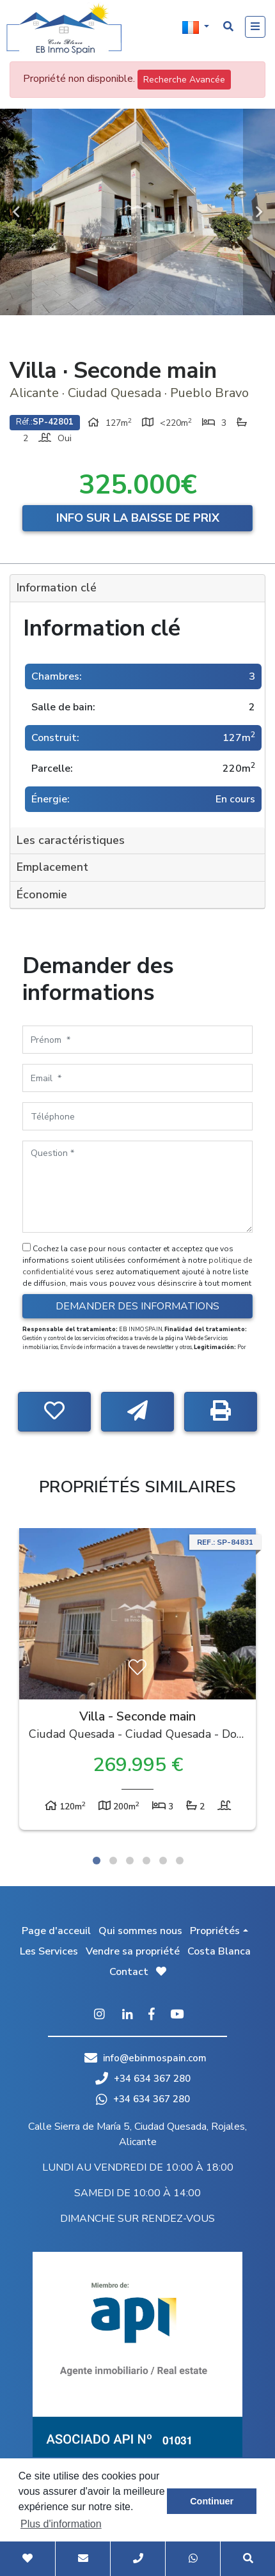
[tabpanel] (137, 1682)
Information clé (57, 587)
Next (259, 212)
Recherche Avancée (184, 80)
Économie (42, 894)
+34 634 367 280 (143, 2078)
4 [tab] (146, 1860)
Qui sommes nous (140, 1931)
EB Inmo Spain (64, 28)
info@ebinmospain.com (155, 2058)
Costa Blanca (219, 1951)
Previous (16, 212)
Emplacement (52, 867)
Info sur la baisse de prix (137, 518)
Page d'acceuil (56, 1931)
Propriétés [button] (215, 1931)
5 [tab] (163, 1860)
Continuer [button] (211, 2501)
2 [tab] (113, 1860)
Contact (128, 1972)
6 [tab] (180, 1860)
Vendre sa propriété (133, 1951)
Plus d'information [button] (61, 2523)
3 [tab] (130, 1860)
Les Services (49, 1951)
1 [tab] (96, 1860)
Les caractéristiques (71, 840)
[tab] (137, 588)
